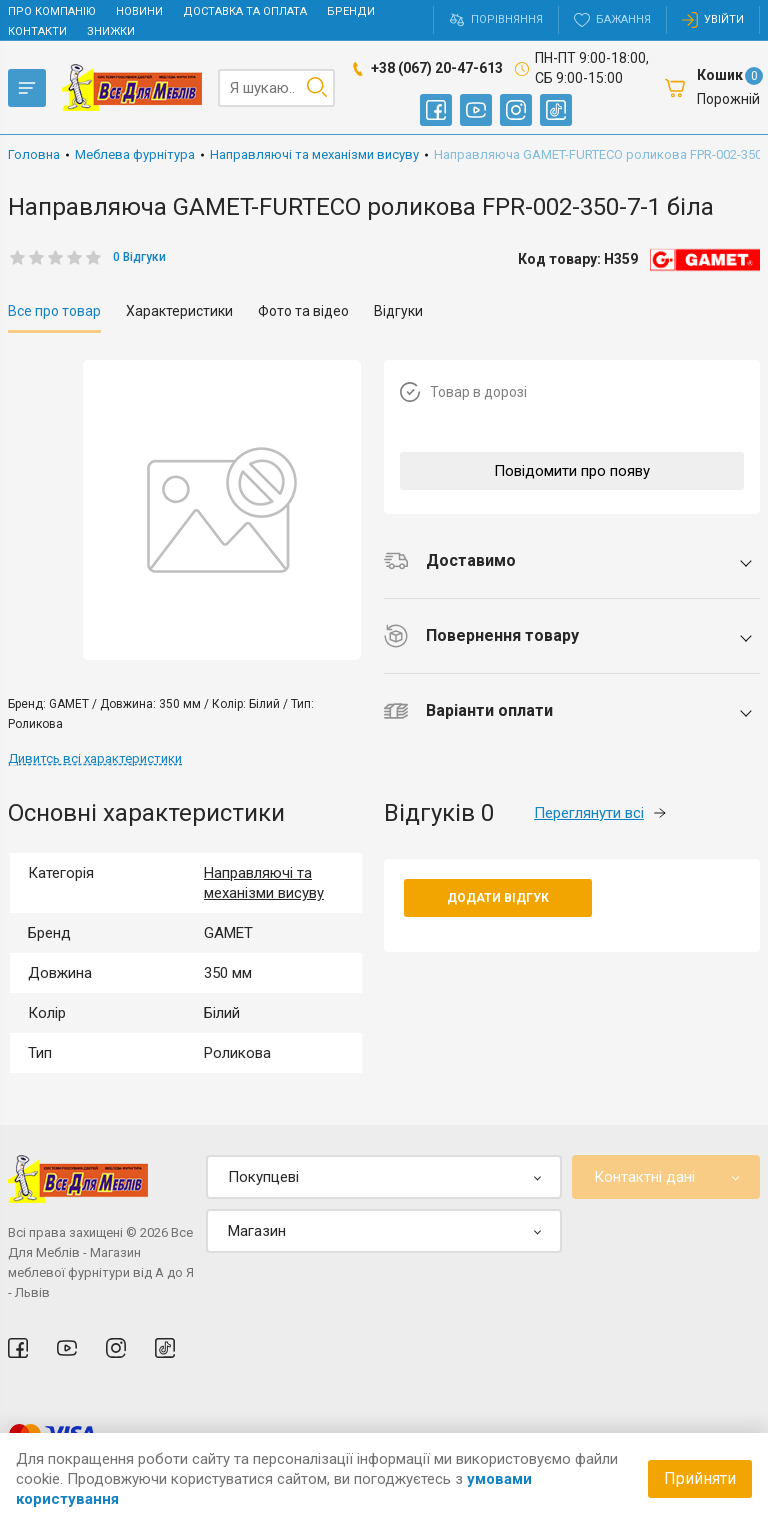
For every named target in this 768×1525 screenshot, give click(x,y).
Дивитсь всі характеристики (95, 758)
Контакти (37, 31)
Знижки (111, 31)
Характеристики (179, 311)
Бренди (351, 11)
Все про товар (54, 311)
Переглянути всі (600, 813)
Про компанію (52, 11)
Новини (139, 11)
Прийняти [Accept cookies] (700, 1478)
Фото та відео (303, 311)
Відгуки (398, 311)
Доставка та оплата (245, 11)
